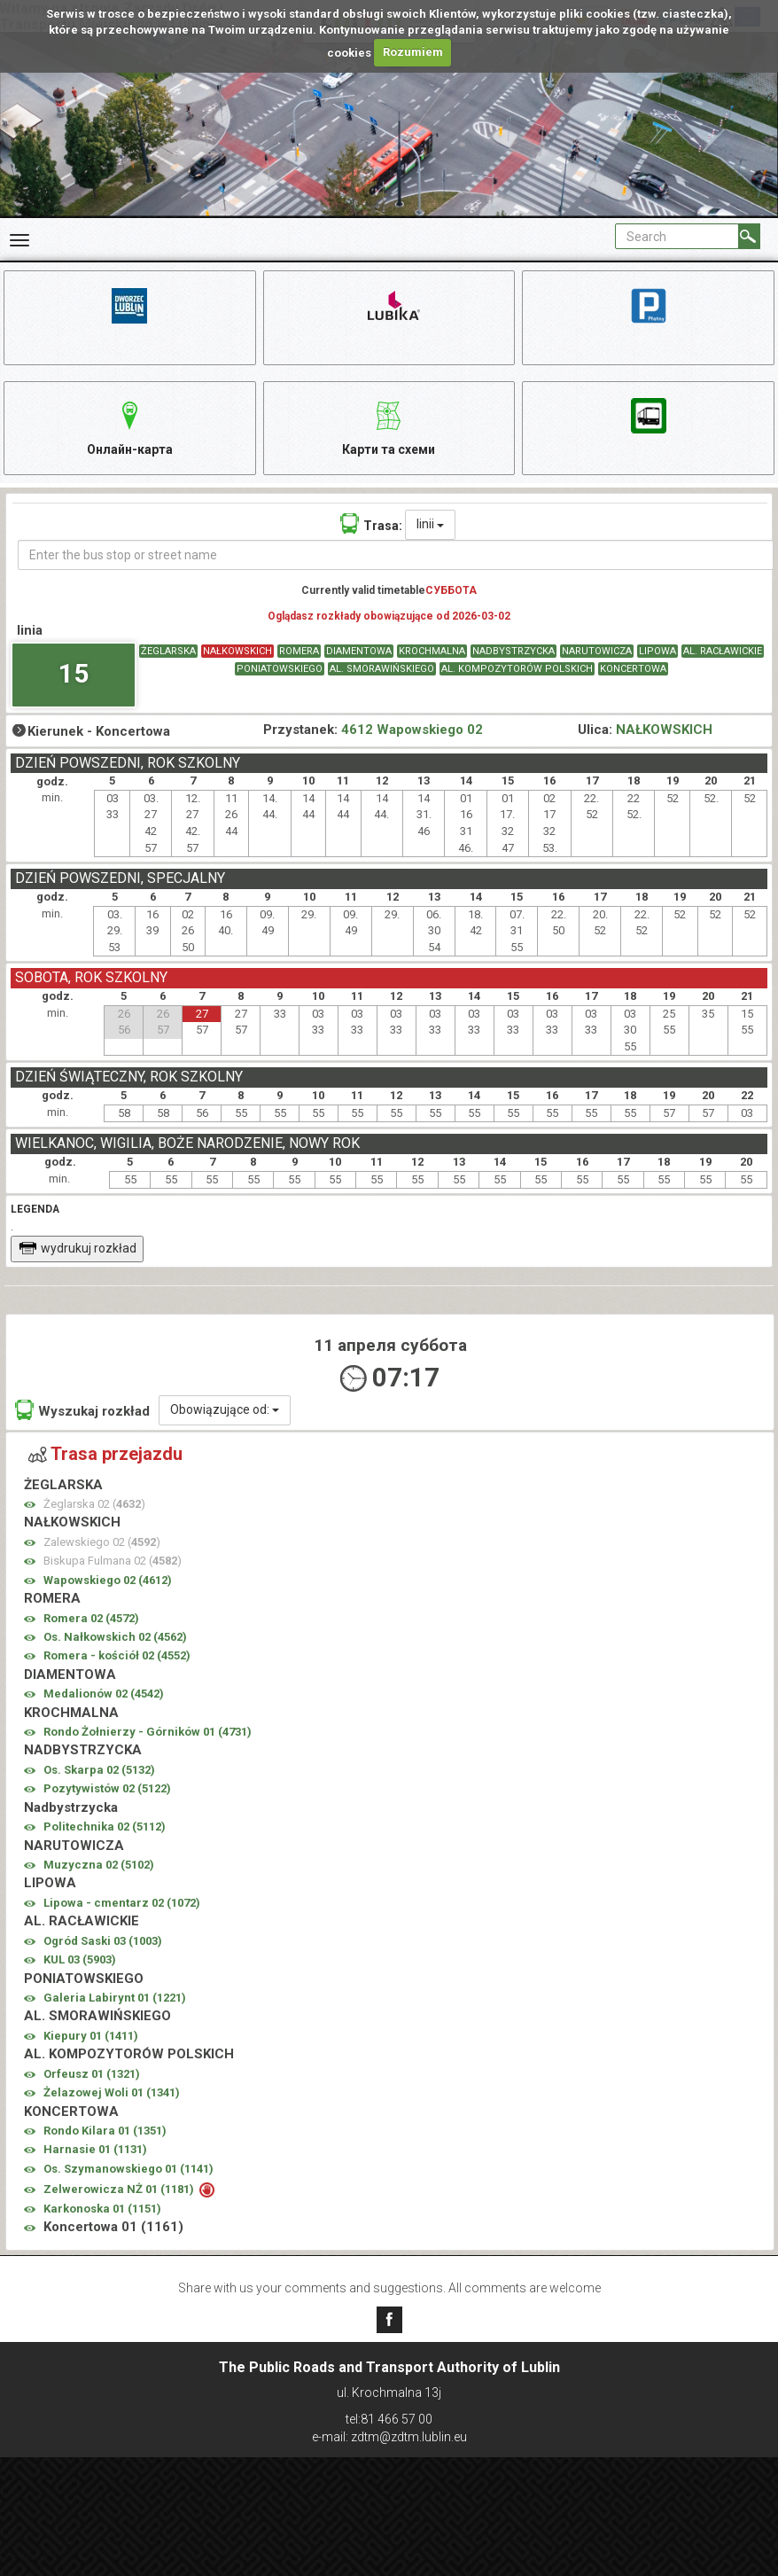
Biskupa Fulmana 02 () (112, 1561)
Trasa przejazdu (105, 1454)
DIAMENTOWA (359, 651)
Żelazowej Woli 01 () (111, 2093)
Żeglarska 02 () (94, 1504)
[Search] (749, 236)
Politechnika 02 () (104, 1827)
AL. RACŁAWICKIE (722, 651)
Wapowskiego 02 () (107, 1580)
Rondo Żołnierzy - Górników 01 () (147, 1732)
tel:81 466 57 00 (389, 2419)
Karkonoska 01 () (102, 2208)
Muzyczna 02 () (98, 1865)
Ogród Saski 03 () (102, 1941)
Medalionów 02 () (103, 1694)
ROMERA (299, 651)
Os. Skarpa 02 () (99, 1770)
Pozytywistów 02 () (107, 1789)
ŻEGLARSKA (168, 651)
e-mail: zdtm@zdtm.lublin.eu (389, 2437)
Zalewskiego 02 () (101, 1543)
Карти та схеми (388, 426)
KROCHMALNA (432, 651)
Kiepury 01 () (90, 2036)
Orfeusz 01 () (91, 2073)
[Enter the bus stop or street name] (396, 556)
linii (430, 525)
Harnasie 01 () (95, 2150)
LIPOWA (657, 651)
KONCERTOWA (633, 669)
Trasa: (371, 524)
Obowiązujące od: (224, 1410)
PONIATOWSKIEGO (280, 669)
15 (73, 674)
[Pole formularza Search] (677, 236)
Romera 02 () (91, 1618)
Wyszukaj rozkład (82, 1411)
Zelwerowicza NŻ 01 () (120, 2190)
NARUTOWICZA (597, 651)
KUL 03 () (79, 1960)
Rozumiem (413, 52)
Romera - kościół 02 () (117, 1656)
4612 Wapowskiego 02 (412, 730)
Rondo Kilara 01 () (105, 2131)
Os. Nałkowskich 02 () (115, 1637)
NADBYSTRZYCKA (513, 651)
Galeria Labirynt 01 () (114, 1998)
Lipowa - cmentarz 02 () (121, 1903)
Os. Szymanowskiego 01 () (128, 2169)
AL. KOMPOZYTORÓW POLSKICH (517, 669)
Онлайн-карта (130, 426)
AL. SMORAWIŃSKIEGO (382, 669)
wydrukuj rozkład (77, 1249)
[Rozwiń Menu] (19, 240)
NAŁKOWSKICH (237, 651)
